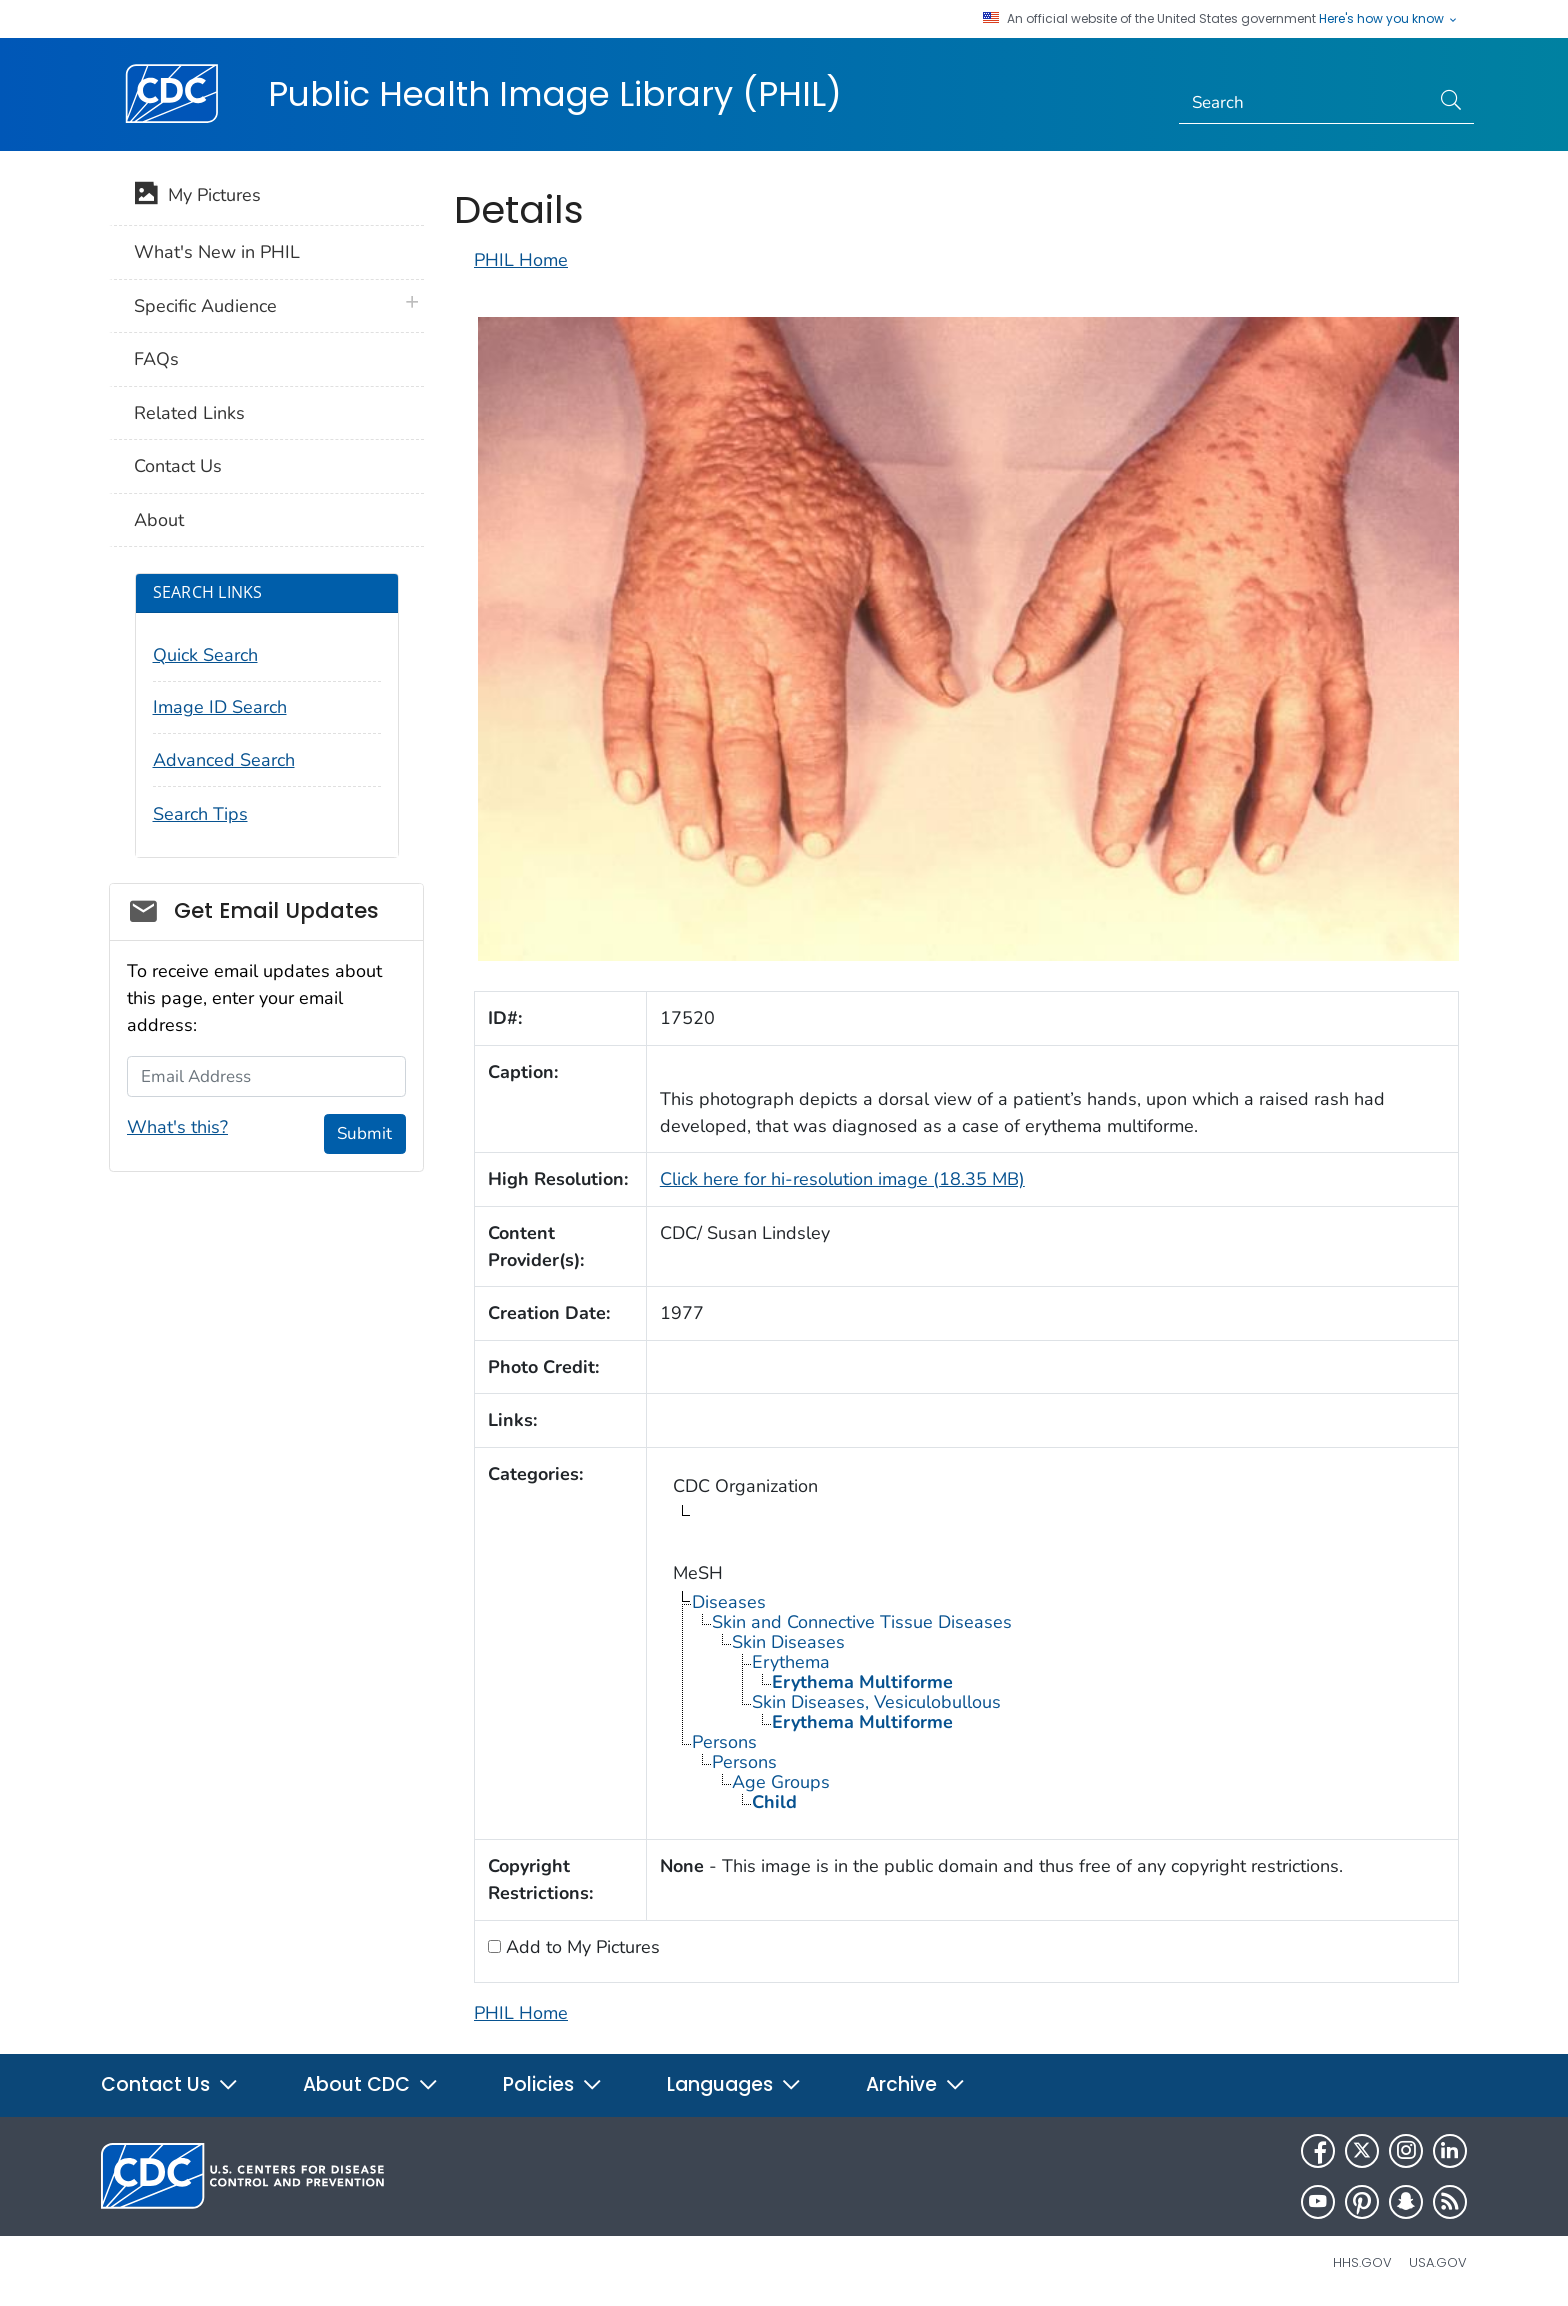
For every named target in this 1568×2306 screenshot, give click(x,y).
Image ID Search (220, 707)
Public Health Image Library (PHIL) (555, 94)
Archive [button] (916, 2084)
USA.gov (1438, 2262)
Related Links (189, 413)
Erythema (791, 1662)
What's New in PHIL (217, 252)
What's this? (177, 1127)
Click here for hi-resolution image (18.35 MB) (842, 1179)
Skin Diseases (788, 1642)
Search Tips (200, 814)
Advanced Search (224, 760)
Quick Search (205, 655)
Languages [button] (734, 2084)
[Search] (1304, 103)
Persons (724, 1742)
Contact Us (178, 466)
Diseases (729, 1602)
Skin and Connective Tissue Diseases (862, 1622)
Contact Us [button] (170, 2084)
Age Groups (781, 1782)
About (159, 520)
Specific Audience (205, 306)
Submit (364, 1133)
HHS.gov (1362, 2262)
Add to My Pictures (580, 1947)
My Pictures (197, 197)
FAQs (156, 359)
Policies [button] (553, 2084)
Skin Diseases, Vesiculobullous (876, 1702)
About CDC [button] (371, 2084)
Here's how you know (1389, 19)
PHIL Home (521, 260)
